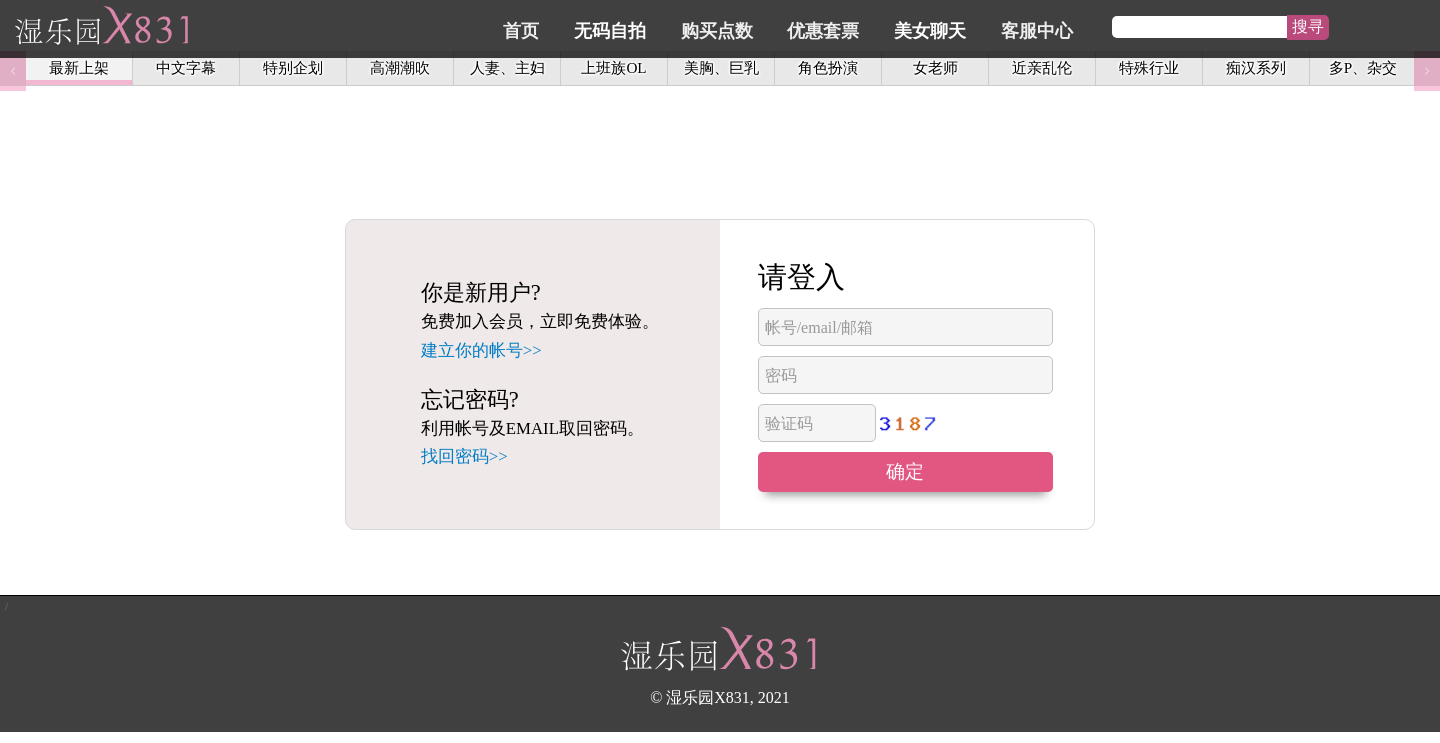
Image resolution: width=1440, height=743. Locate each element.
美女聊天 (1025, 27)
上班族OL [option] (613, 71)
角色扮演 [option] (828, 71)
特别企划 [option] (293, 71)
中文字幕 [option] (186, 71)
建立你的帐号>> (481, 350)
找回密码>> (464, 456)
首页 (635, 27)
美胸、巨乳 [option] (721, 71)
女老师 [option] (935, 71)
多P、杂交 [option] (1363, 71)
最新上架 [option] (79, 71)
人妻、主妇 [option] (507, 71)
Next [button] (1427, 72)
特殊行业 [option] (1149, 71)
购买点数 (821, 27)
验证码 (789, 423)
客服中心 (1127, 27)
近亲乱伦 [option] (1042, 71)
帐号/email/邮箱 (819, 327)
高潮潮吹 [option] (400, 71)
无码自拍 (719, 27)
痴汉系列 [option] (1256, 71)
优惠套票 (923, 27)
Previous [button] (13, 72)
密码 (781, 375)
